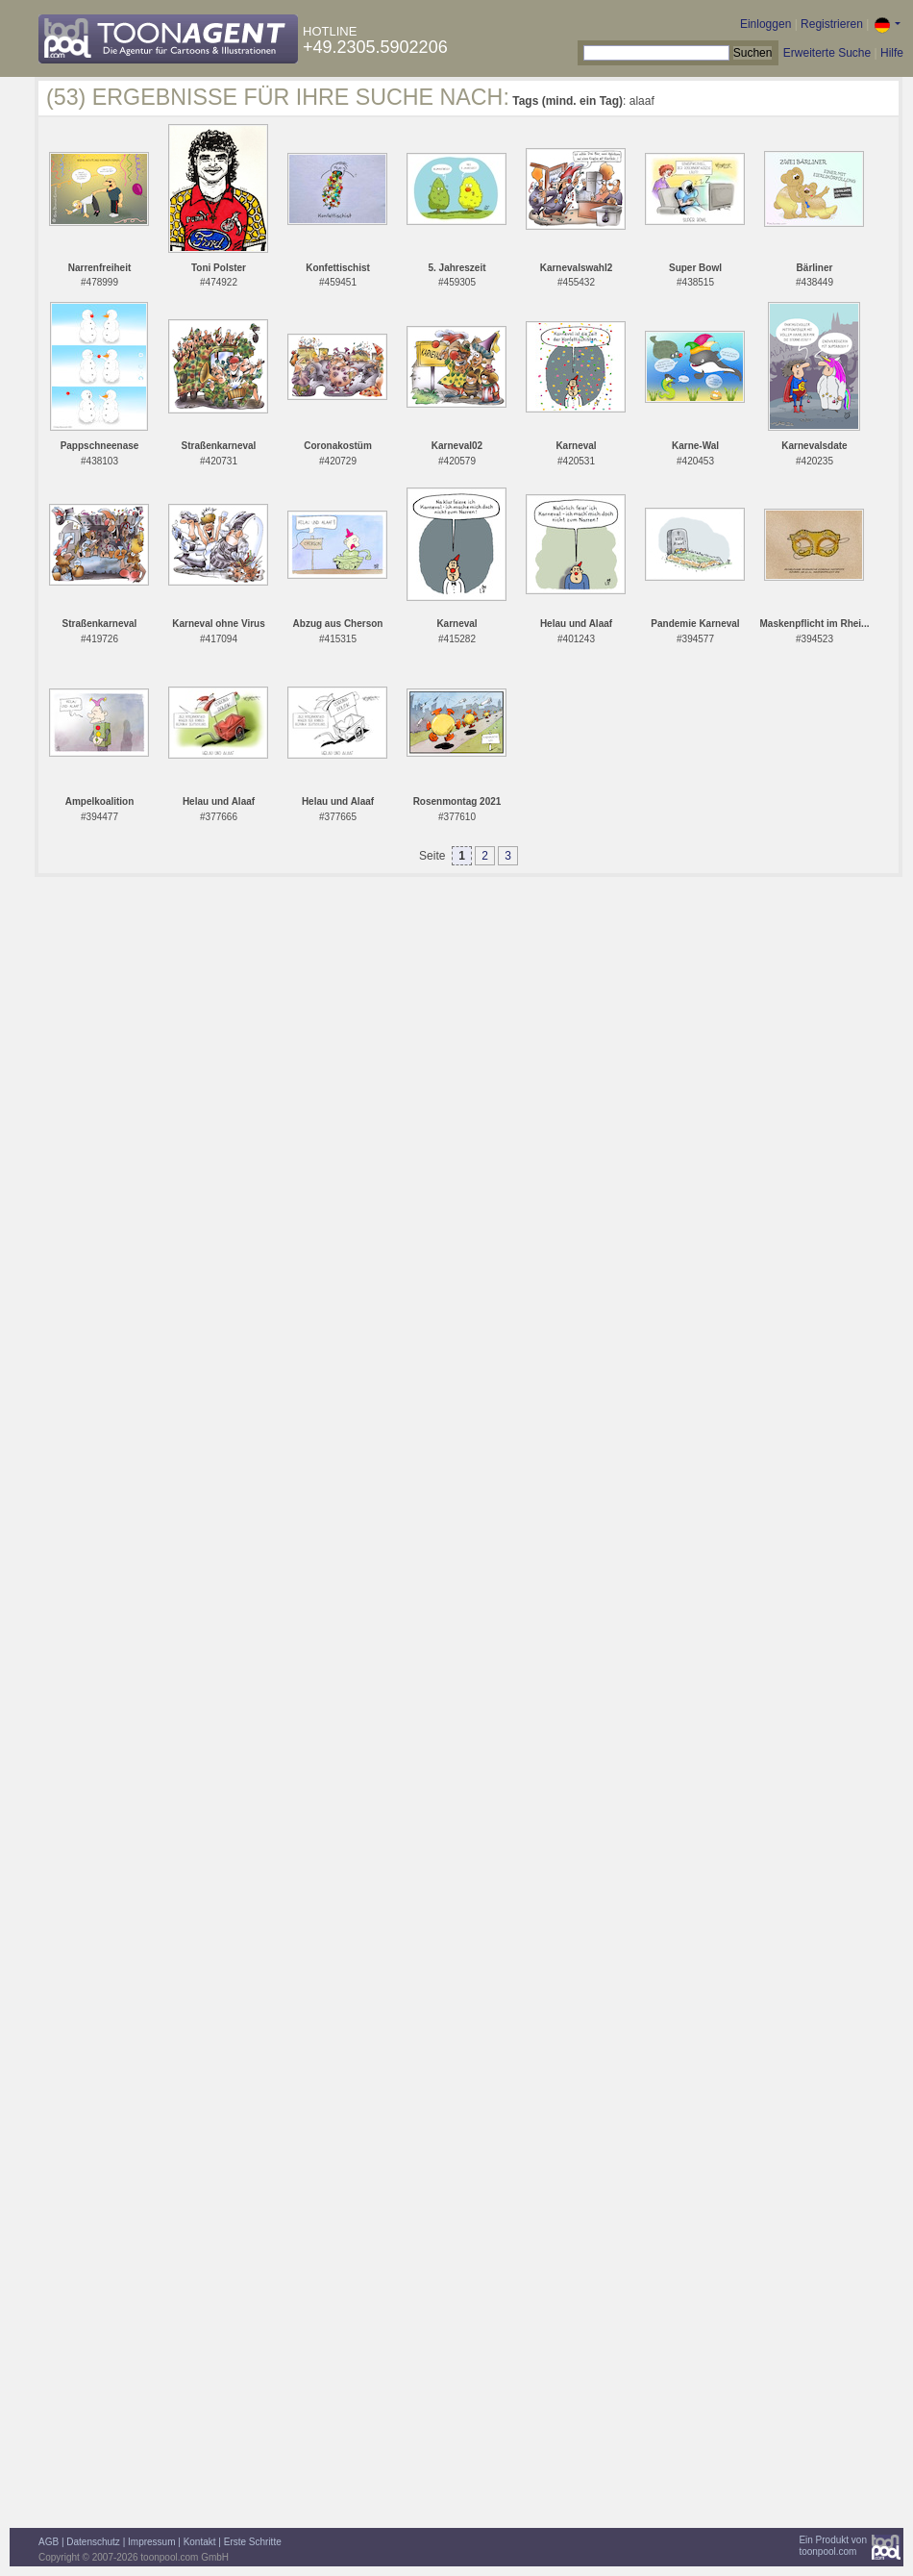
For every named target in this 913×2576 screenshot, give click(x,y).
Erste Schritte (253, 2542)
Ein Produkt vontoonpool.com (833, 2546)
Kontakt (200, 2542)
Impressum (151, 2542)
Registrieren (832, 24)
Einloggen (765, 24)
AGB (48, 2542)
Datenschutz (93, 2542)
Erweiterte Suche (827, 53)
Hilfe (891, 53)
